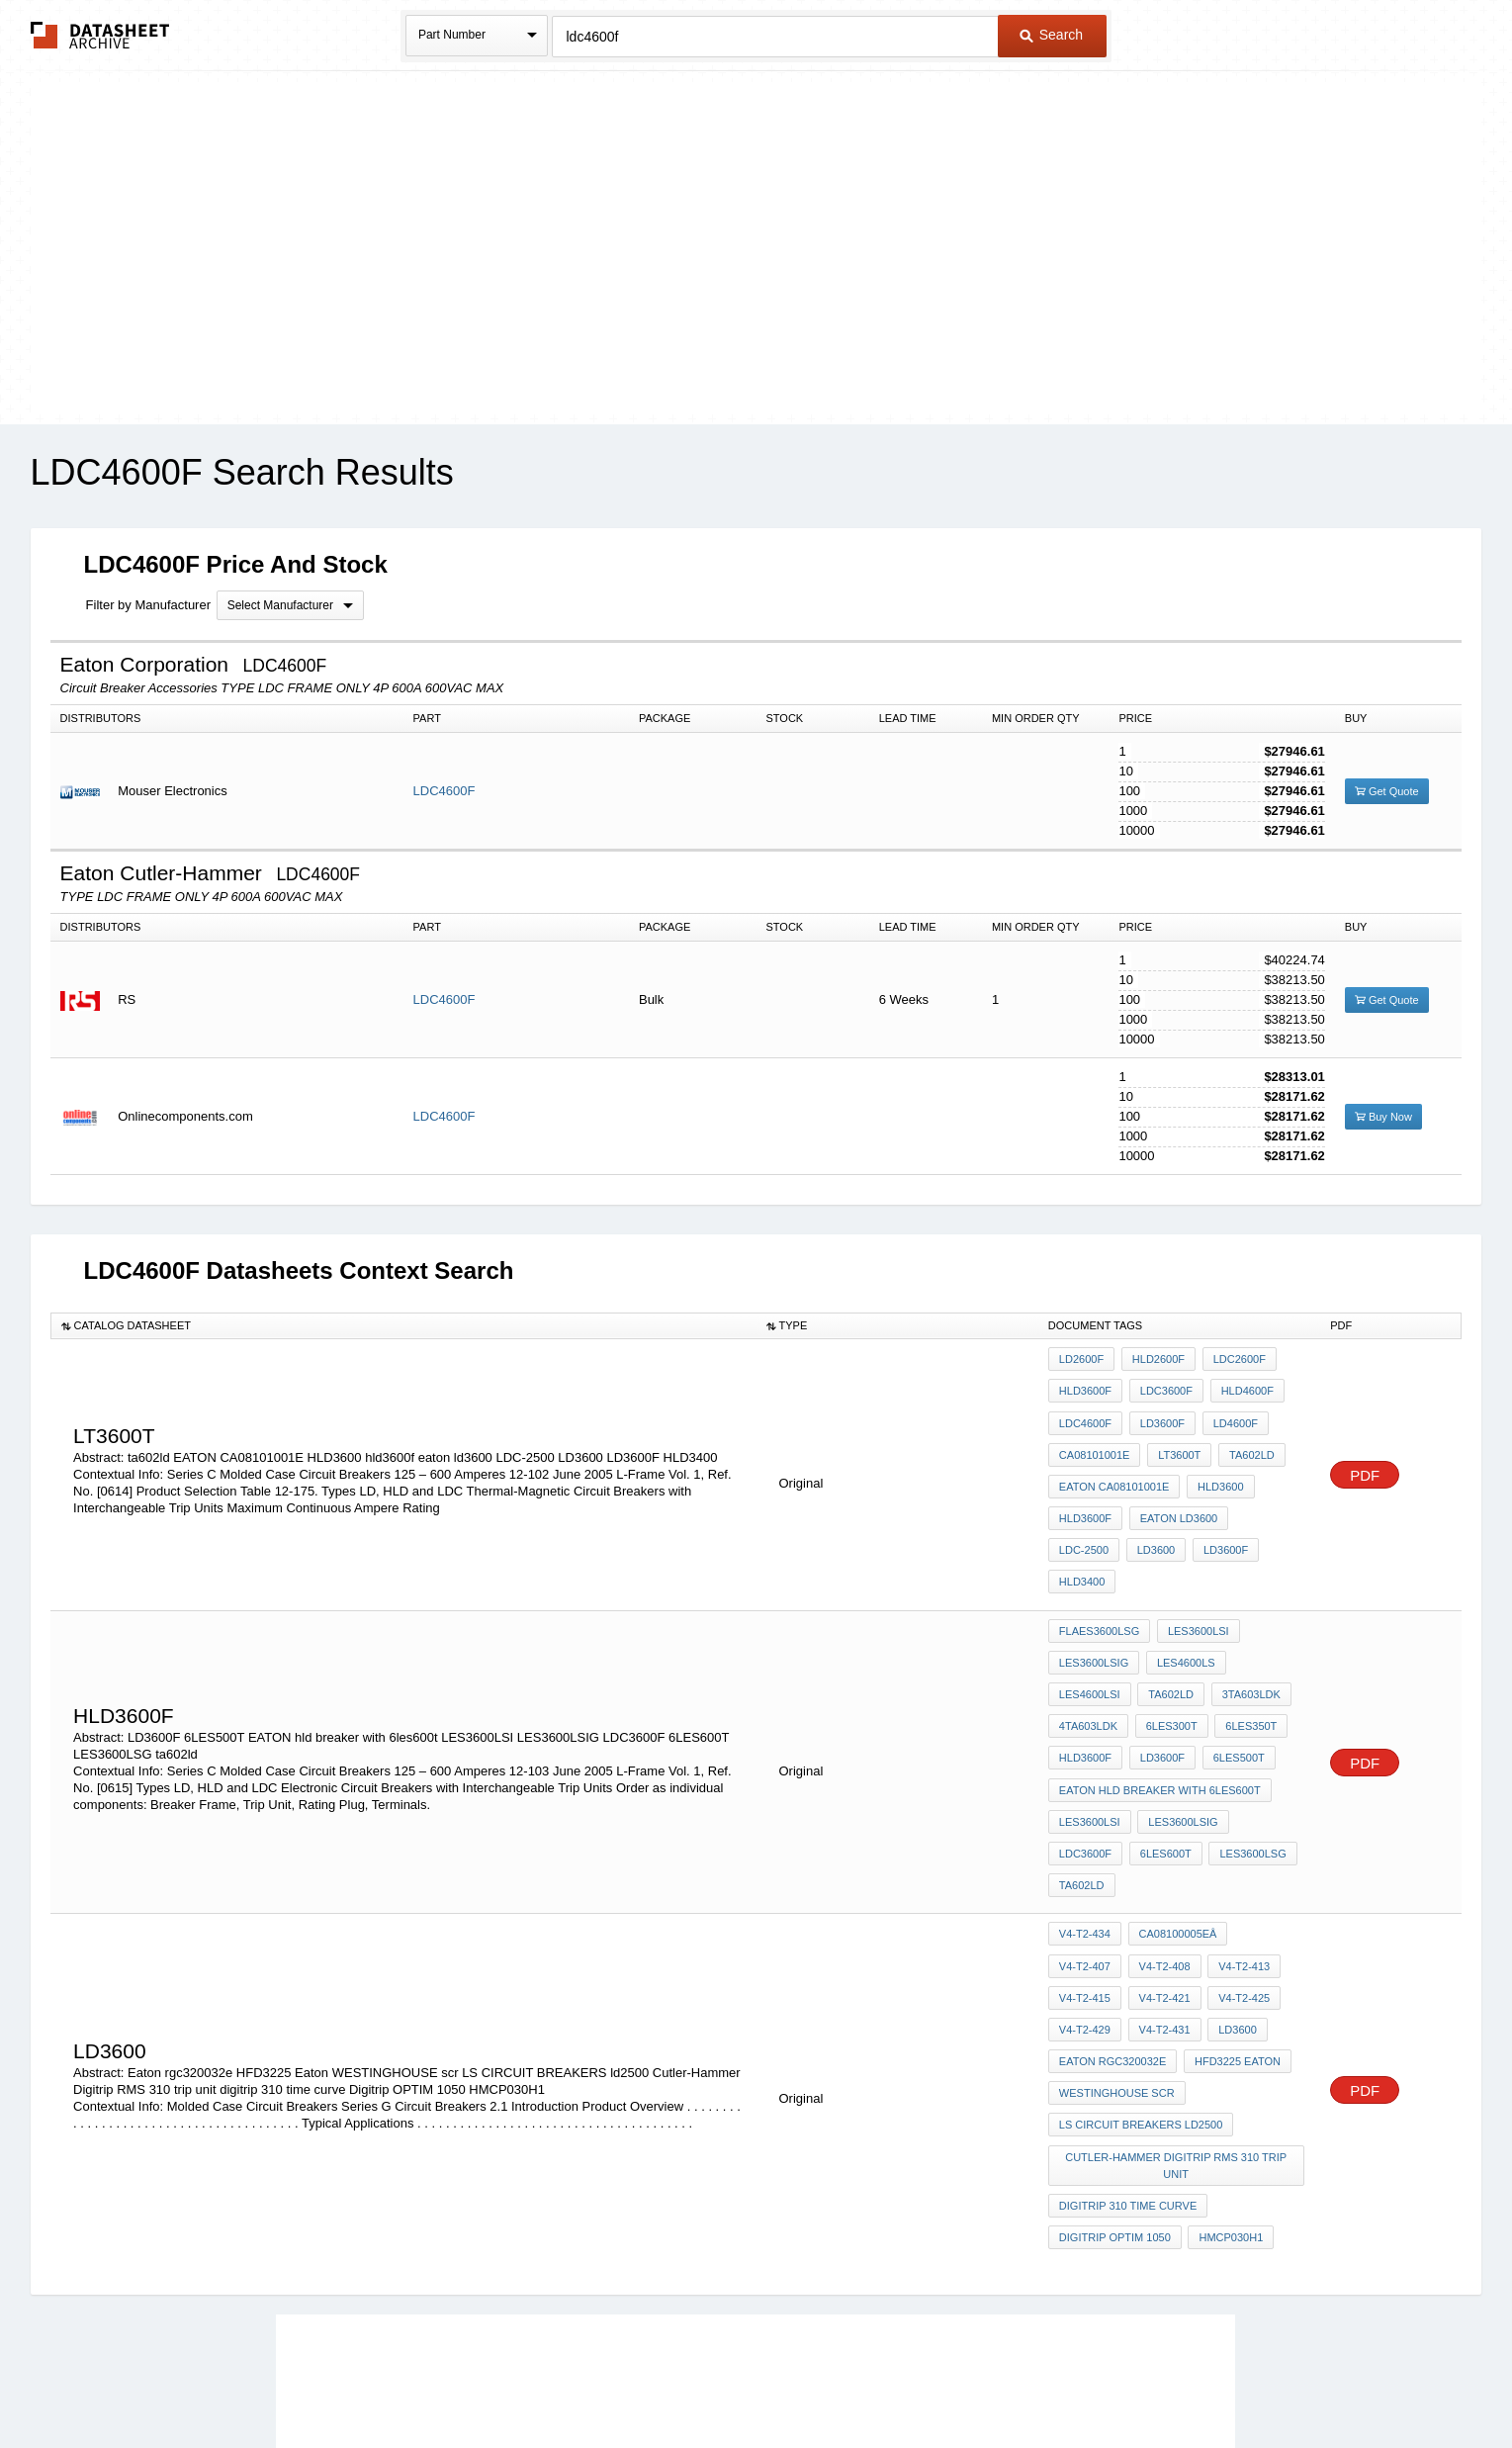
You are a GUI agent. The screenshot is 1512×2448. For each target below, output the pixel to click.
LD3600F (1158, 1412)
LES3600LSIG (1093, 1589)
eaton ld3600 (1174, 1492)
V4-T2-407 (1264, 1793)
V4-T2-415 (1237, 1820)
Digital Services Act (947, 2380)
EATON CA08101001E (1114, 1466)
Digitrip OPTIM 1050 (1115, 2050)
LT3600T (1175, 1439)
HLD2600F (1154, 1359)
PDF (1364, 1441)
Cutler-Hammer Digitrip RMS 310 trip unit (1178, 1988)
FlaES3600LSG (1099, 1563)
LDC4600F (444, 790)
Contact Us (1050, 2380)
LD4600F (1227, 1412)
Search (1051, 35)
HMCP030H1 (1228, 2050)
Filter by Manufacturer (148, 604)
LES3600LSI (1194, 1563)
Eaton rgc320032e (1112, 1900)
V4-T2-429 (1237, 1847)
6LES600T (1085, 1750)
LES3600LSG (1168, 1750)
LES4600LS (1182, 1589)
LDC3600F (1162, 1386)
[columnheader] (403, 1325)
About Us (1125, 2380)
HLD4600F (1239, 1386)
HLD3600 (1216, 1466)
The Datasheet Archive (100, 35)
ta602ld (1245, 1439)
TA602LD (1168, 1616)
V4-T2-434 (1085, 1793)
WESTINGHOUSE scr (1117, 1927)
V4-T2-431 (1085, 1873)
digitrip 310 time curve (1128, 2024)
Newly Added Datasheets (432, 2380)
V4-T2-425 (1161, 1847)
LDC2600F (1231, 1359)
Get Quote (1387, 791)
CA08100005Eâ (1174, 1793)
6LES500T (1231, 1670)
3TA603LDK (1243, 1616)
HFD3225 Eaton (1234, 1900)
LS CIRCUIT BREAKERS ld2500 (1140, 1953)
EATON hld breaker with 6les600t (1160, 1696)
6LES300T (1168, 1643)
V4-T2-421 (1085, 1847)
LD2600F (1081, 1359)
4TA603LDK (1088, 1643)
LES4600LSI (1089, 1616)
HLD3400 (1214, 1519)
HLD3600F (1085, 1386)
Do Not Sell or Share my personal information (746, 2380)
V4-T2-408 (1085, 1820)
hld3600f (1085, 1492)
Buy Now (1383, 1117)
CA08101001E (1094, 1439)
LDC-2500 (1264, 1492)
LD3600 (1078, 1519)
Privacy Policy (560, 2380)
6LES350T (1244, 1643)
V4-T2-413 (1161, 1820)
